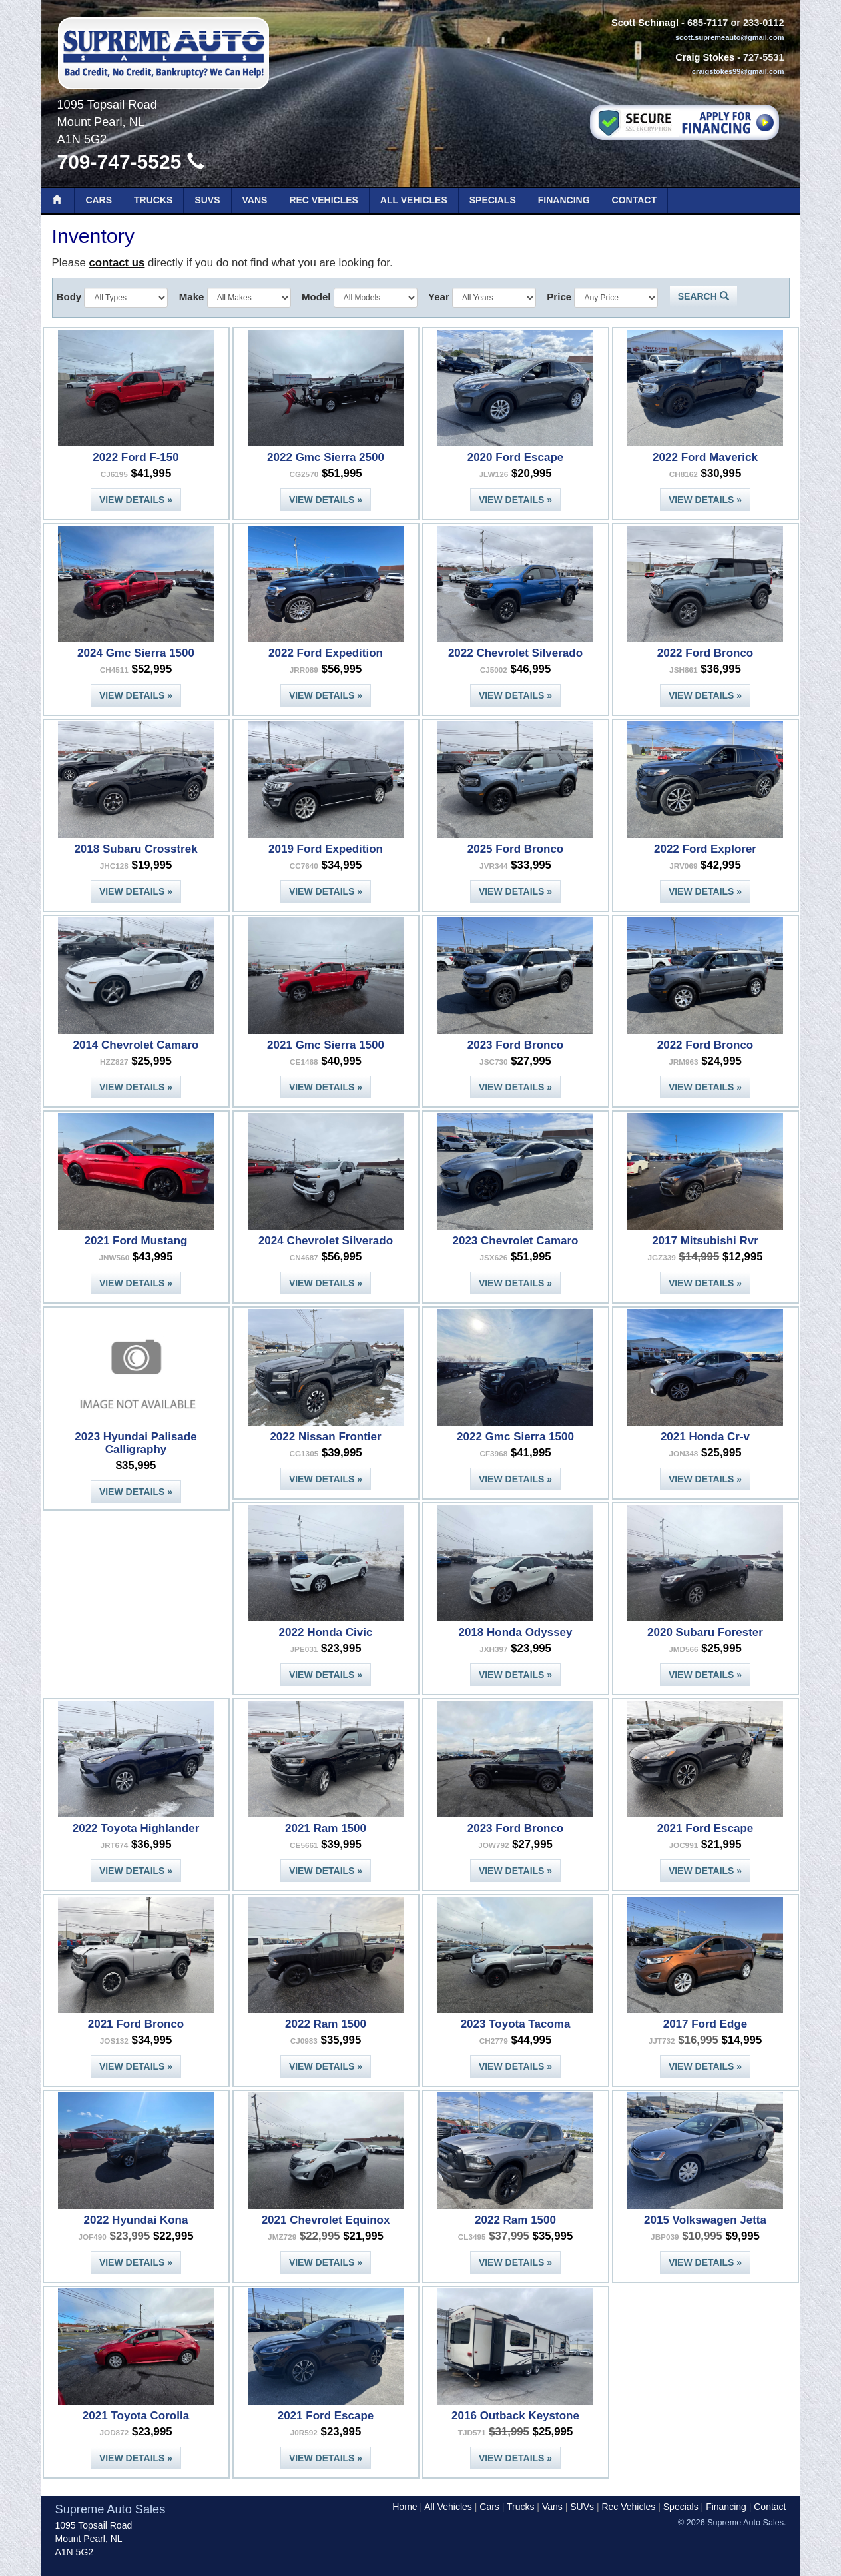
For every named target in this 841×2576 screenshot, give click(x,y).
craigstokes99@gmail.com (738, 71)
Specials (492, 200)
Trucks (153, 200)
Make (191, 296)
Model (316, 296)
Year (438, 296)
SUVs (207, 200)
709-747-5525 (130, 162)
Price (559, 296)
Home (404, 2506)
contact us (116, 262)
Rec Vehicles (323, 200)
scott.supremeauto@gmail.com (729, 37)
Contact (634, 200)
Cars (98, 200)
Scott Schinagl (645, 22)
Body (69, 296)
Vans (255, 200)
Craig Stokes (704, 57)
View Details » (135, 499)
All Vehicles (413, 200)
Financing (564, 200)
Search (703, 296)
